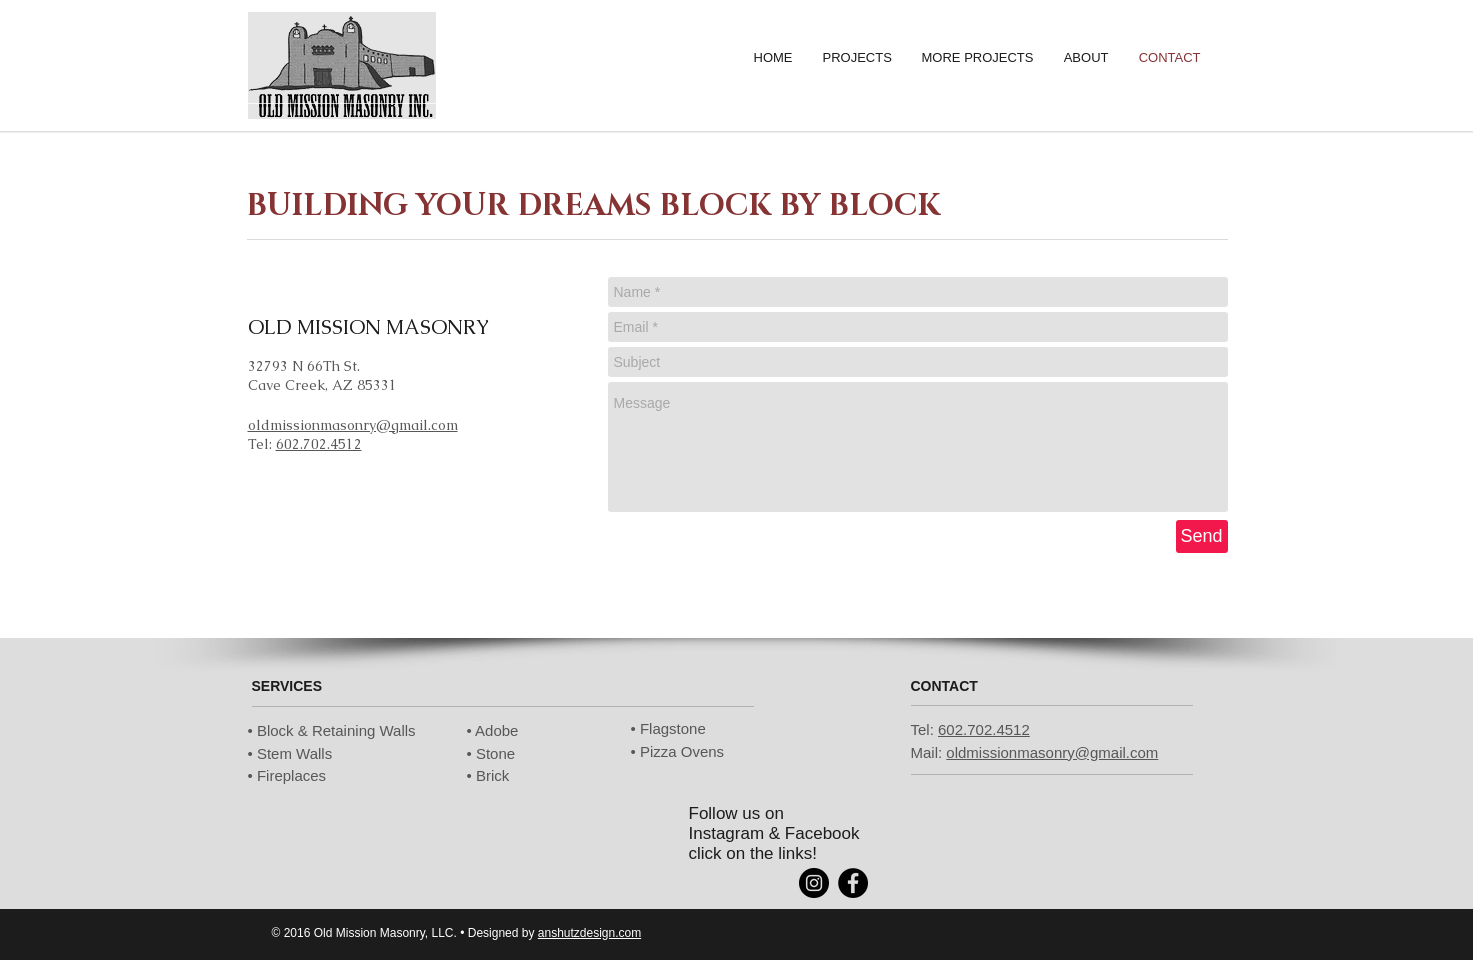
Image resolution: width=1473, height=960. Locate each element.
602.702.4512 (319, 444)
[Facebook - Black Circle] (853, 883)
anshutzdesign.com (589, 933)
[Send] (1202, 536)
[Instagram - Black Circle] (814, 883)
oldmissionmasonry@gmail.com (353, 425)
